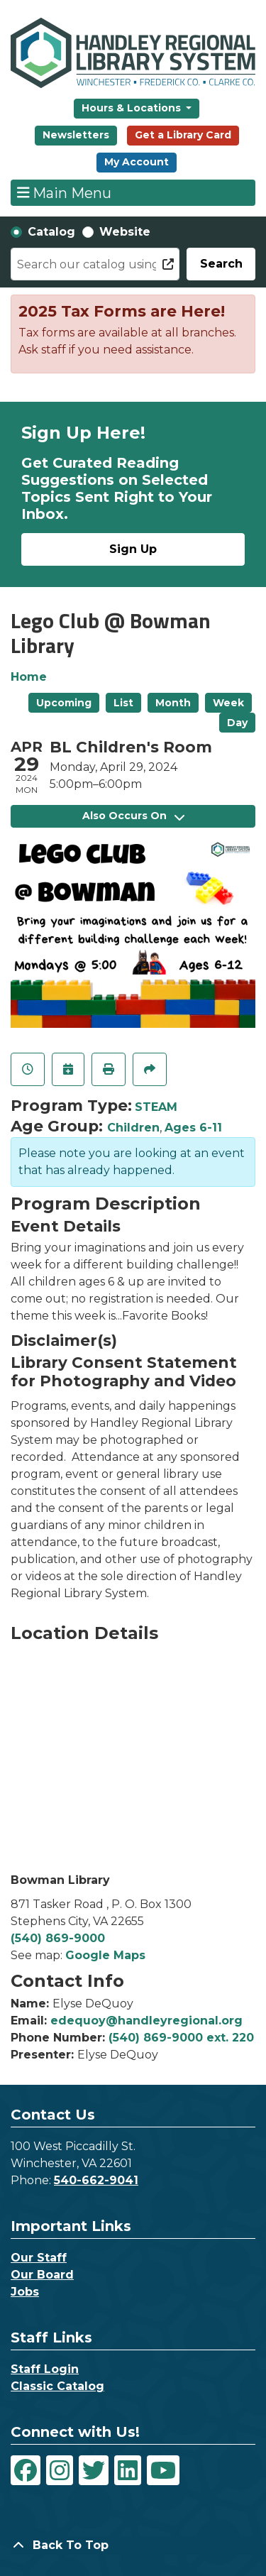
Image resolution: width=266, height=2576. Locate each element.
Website (124, 232)
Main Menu (64, 192)
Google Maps (105, 1955)
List (123, 702)
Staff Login (45, 2369)
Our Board (42, 2274)
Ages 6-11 (193, 1127)
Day (237, 722)
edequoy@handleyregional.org (146, 2020)
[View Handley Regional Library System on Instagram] (59, 2470)
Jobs (25, 2291)
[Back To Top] (133, 2545)
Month (173, 702)
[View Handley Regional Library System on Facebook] (25, 2470)
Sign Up (133, 549)
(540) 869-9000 (58, 1938)
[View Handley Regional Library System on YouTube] (163, 2470)
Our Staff (39, 2257)
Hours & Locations (133, 108)
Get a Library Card (183, 134)
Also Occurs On (133, 815)
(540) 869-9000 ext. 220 (181, 2037)
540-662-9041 (96, 2180)
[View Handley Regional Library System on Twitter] (94, 2470)
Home (29, 677)
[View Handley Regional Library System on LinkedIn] (127, 2470)
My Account (136, 161)
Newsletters (76, 134)
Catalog (51, 232)
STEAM (156, 1107)
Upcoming (64, 702)
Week (228, 702)
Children (133, 1127)
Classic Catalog (57, 2386)
